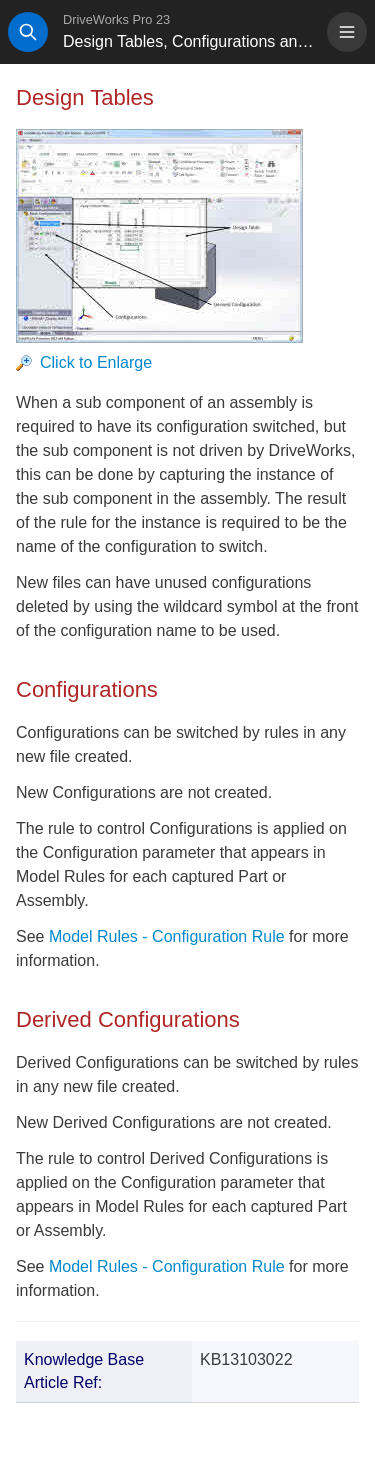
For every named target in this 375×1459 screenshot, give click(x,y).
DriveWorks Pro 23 (116, 19)
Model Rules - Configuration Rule (167, 936)
